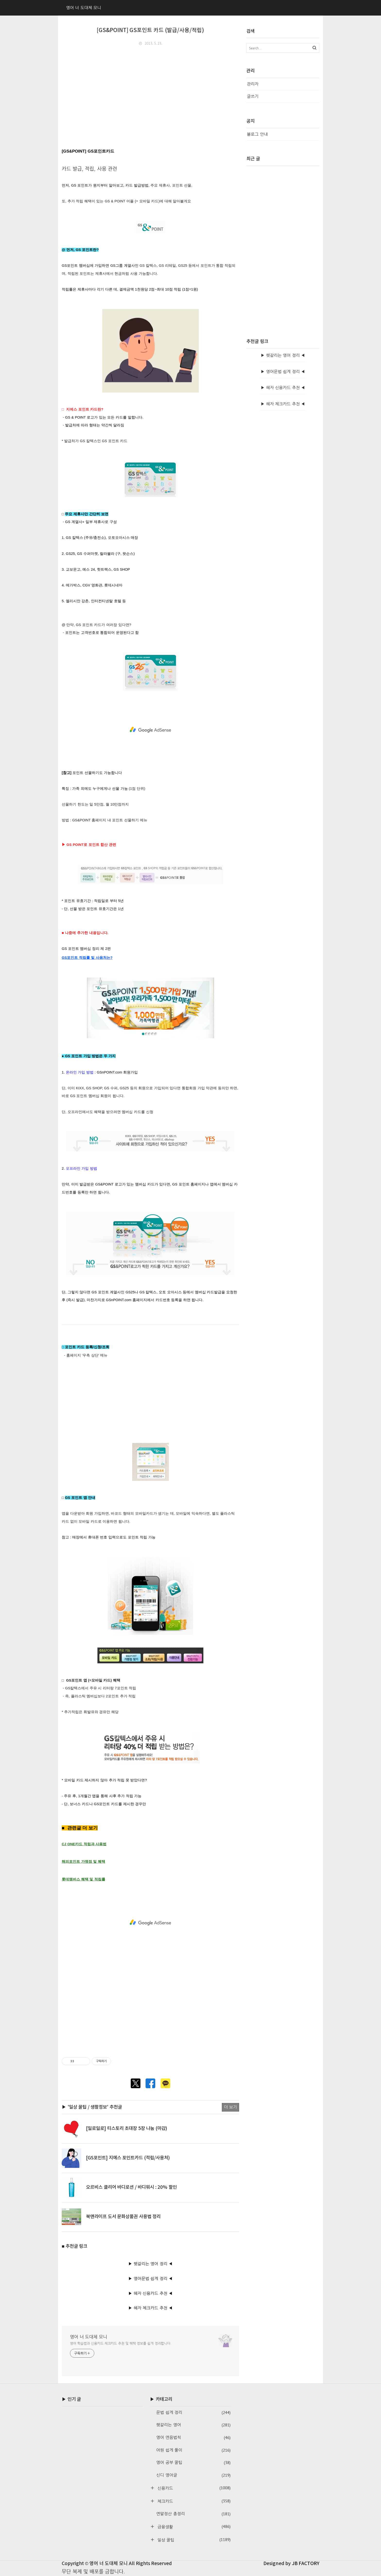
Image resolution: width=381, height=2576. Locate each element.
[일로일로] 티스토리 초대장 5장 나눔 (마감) (126, 2128)
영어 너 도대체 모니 (88, 2336)
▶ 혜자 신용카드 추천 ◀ (150, 2293)
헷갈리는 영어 (193, 2425)
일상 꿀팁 (193, 2539)
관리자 (253, 84)
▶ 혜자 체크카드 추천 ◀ (150, 2308)
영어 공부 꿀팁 (193, 2462)
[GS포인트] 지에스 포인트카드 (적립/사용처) (128, 2158)
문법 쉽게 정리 (193, 2412)
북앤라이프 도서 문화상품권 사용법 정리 (123, 2216)
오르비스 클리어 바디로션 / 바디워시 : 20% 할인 (131, 2187)
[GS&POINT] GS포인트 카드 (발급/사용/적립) (150, 30)
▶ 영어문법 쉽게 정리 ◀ (150, 2278)
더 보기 (230, 2107)
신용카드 (193, 2488)
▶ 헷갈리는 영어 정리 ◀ (150, 2263)
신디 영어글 (193, 2475)
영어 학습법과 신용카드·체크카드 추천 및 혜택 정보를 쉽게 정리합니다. (120, 2343)
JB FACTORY (306, 2563)
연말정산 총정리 (193, 2514)
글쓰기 (253, 96)
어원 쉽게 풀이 (193, 2450)
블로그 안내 (257, 134)
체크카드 (193, 2501)
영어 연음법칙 (193, 2437)
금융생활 (193, 2526)
